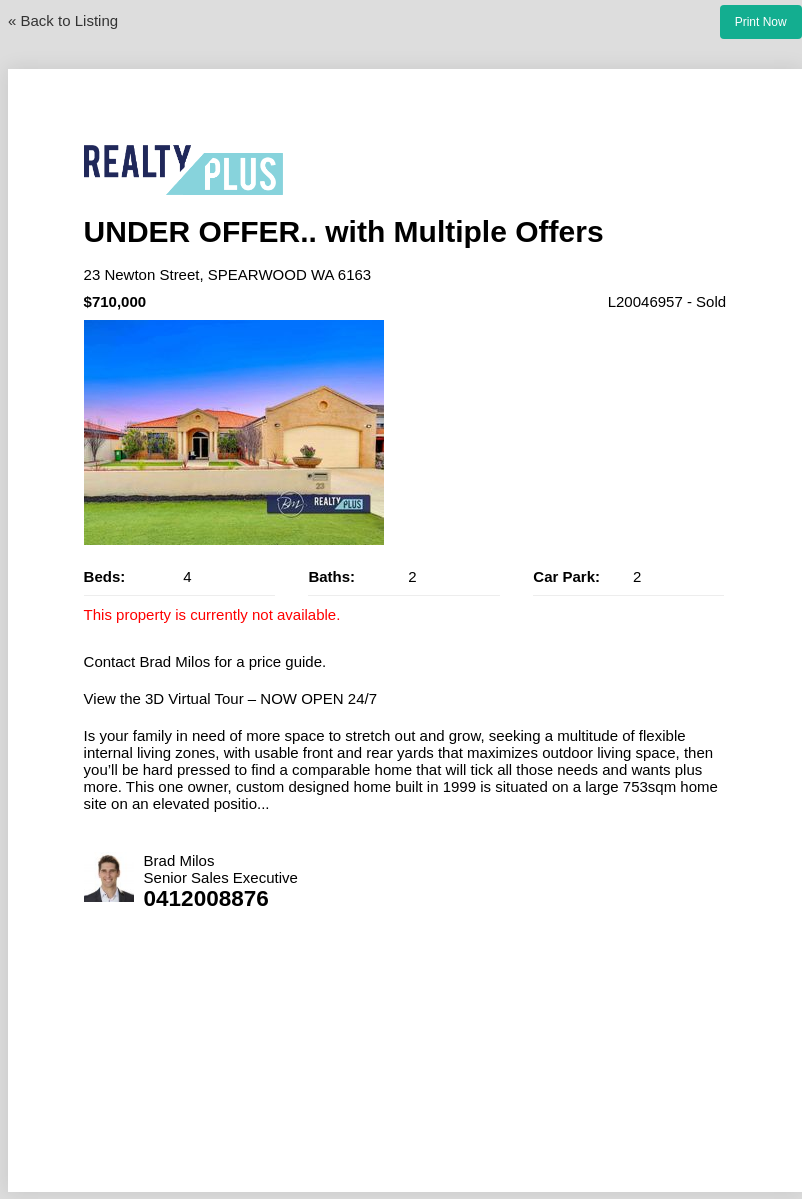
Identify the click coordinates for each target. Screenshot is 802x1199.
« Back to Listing (63, 20)
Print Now (761, 22)
